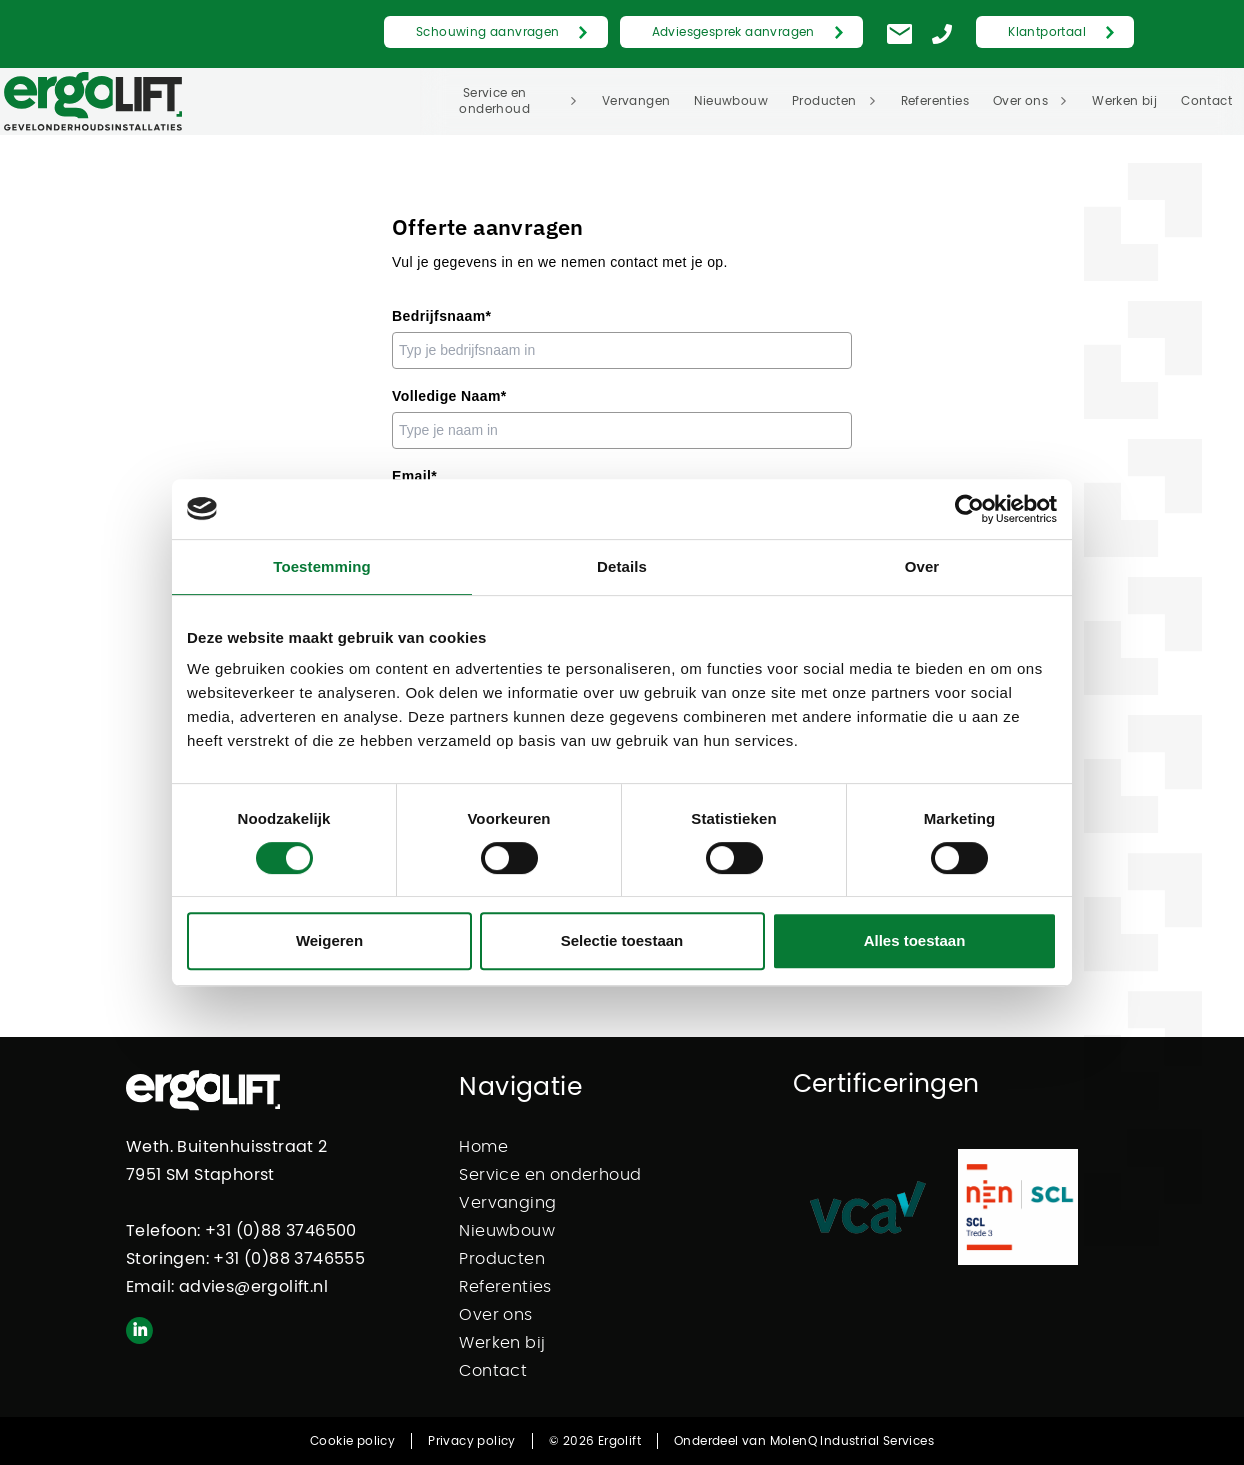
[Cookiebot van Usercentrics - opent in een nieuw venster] (969, 509)
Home (483, 1147)
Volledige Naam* (449, 396)
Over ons (1020, 101)
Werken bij (1124, 101)
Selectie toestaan (622, 940)
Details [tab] (622, 566)
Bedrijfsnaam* (441, 316)
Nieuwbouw (731, 101)
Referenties (935, 101)
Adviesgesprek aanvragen (733, 32)
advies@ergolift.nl (253, 1287)
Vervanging (507, 1203)
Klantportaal (1047, 32)
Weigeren (329, 940)
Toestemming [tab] (322, 566)
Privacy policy (472, 1441)
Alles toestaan (915, 940)
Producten (824, 101)
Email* (414, 476)
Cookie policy (352, 1441)
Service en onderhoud (494, 101)
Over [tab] (922, 566)
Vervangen (636, 101)
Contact (1206, 101)
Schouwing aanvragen (488, 32)
